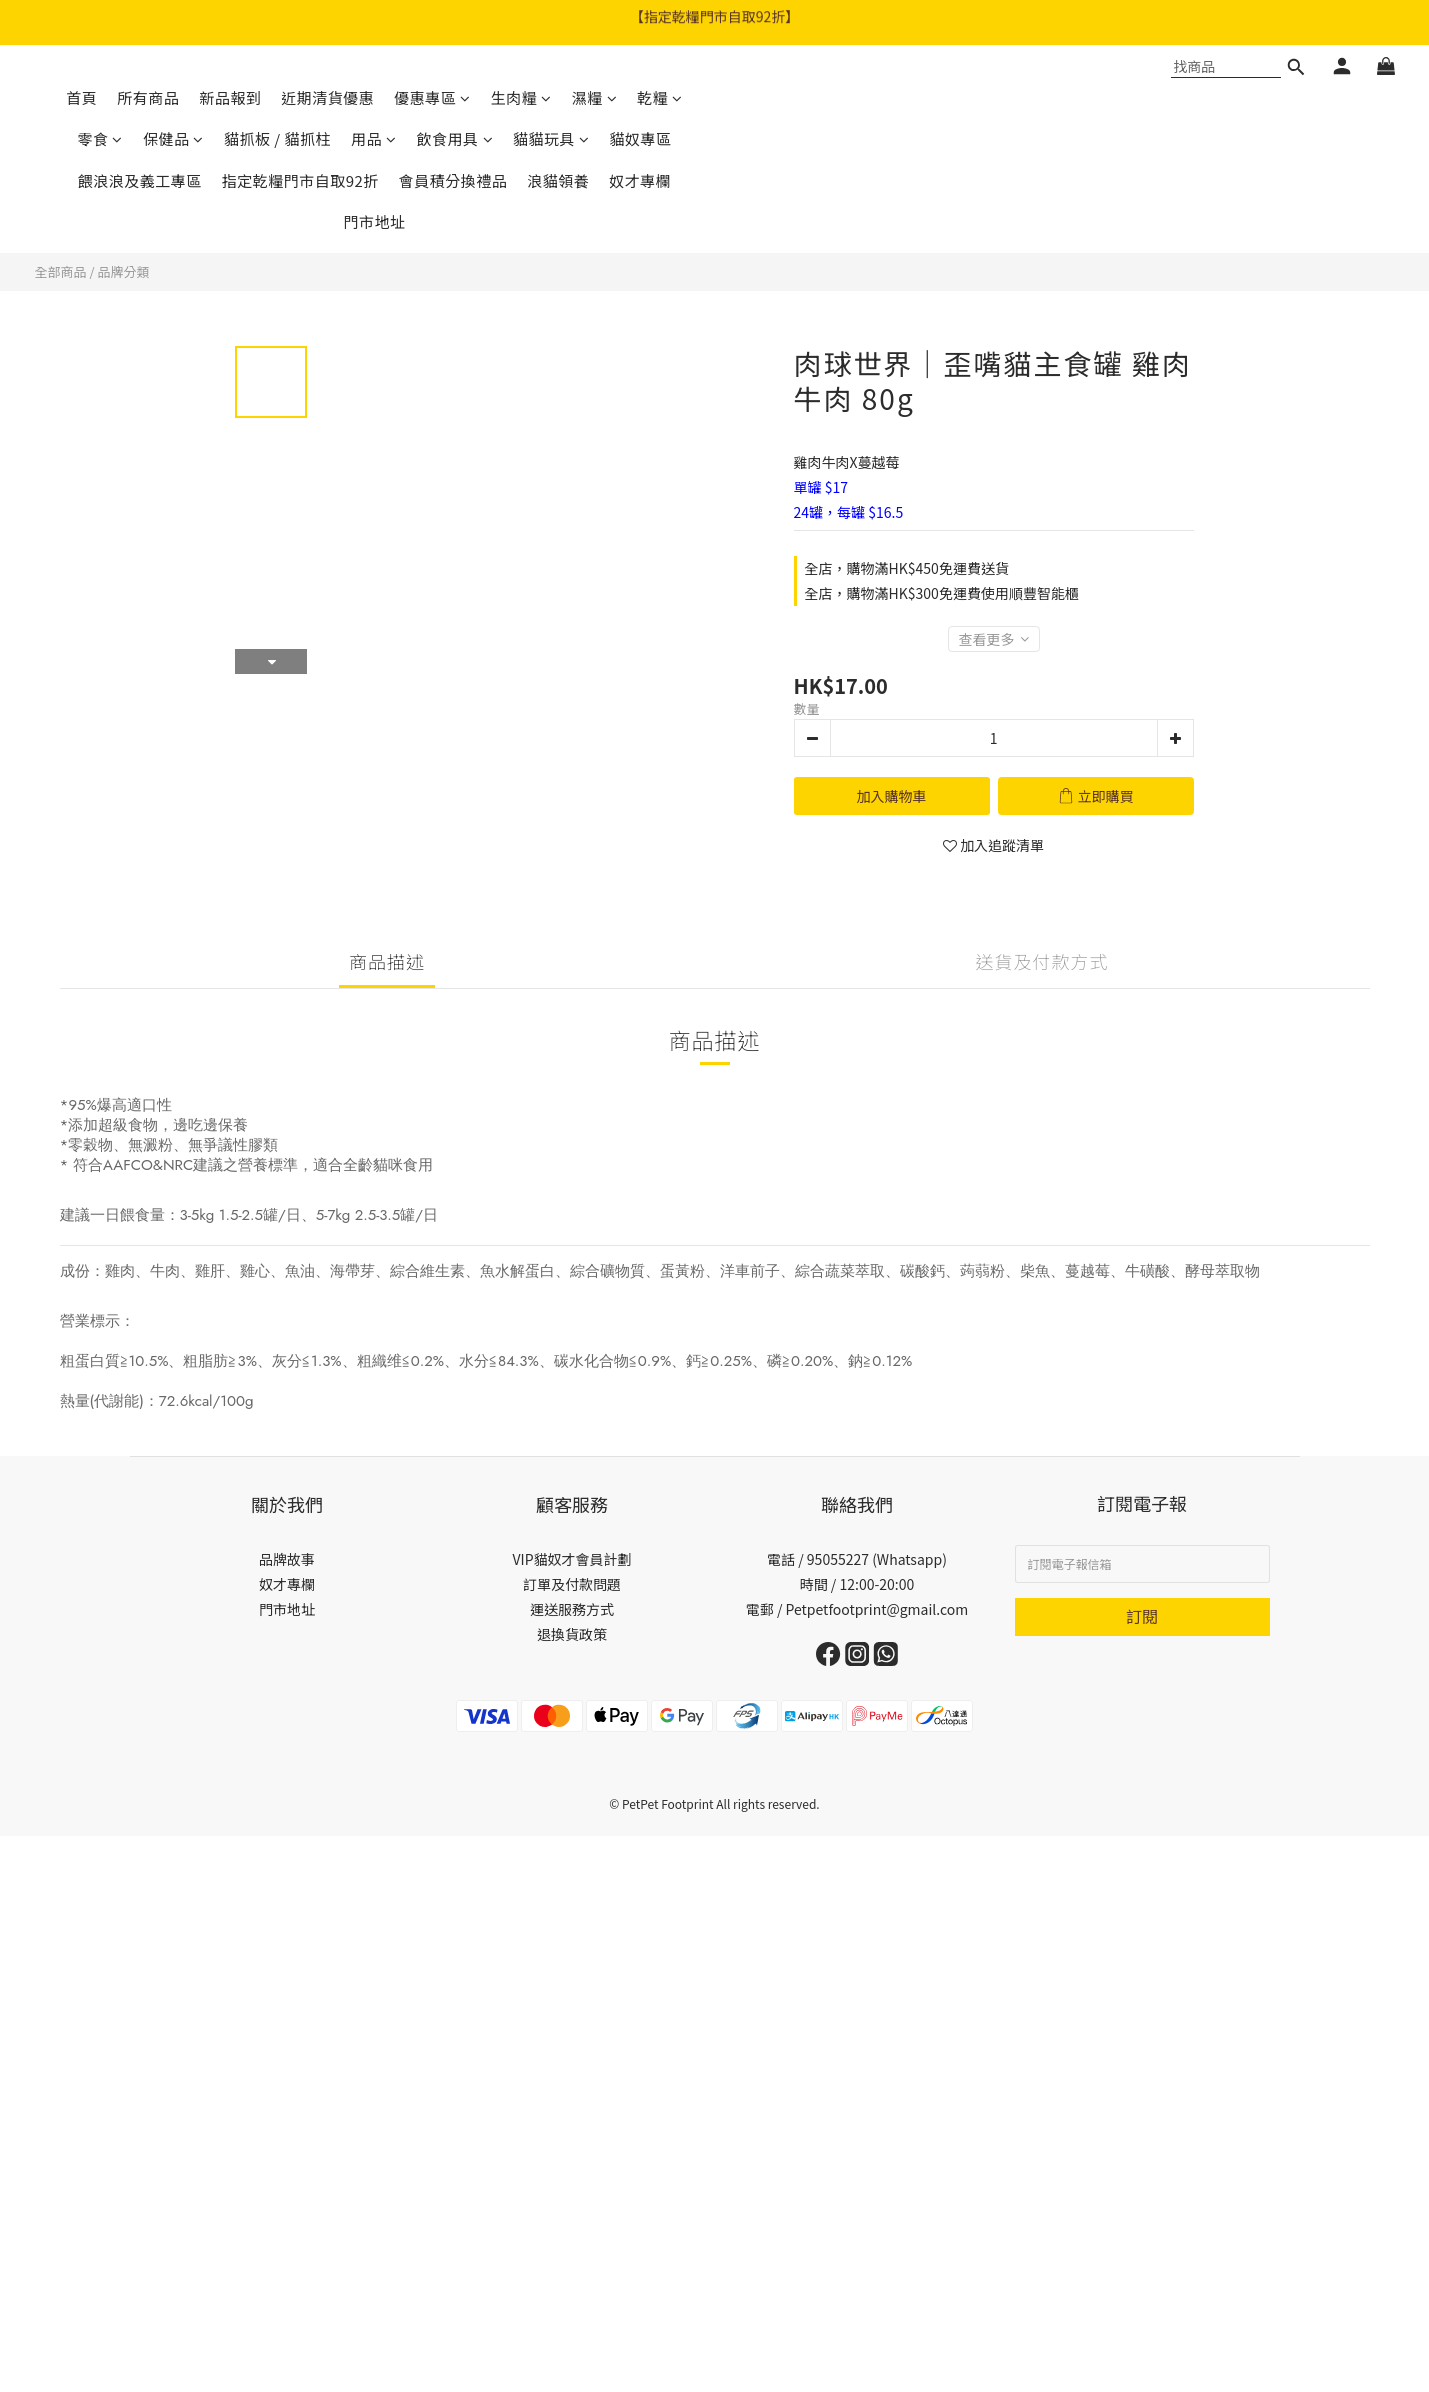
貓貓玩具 (551, 138)
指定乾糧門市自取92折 (300, 180)
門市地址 (374, 221)
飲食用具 (455, 138)
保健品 (173, 138)
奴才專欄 (640, 180)
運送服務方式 (572, 1609)
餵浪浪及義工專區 (140, 180)
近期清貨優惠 (327, 97)
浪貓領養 (558, 180)
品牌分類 (123, 271)
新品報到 (230, 97)
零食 (100, 138)
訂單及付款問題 (572, 1584)
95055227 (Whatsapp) (877, 1559)
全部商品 (61, 271)
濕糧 (595, 97)
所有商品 (148, 97)
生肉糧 (521, 97)
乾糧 (660, 97)
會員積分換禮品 (453, 180)
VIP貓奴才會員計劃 (571, 1559)
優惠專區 (432, 97)
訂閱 (1142, 1616)
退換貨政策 (572, 1634)
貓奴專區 (641, 138)
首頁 (81, 97)
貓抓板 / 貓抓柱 (277, 138)
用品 (374, 138)
